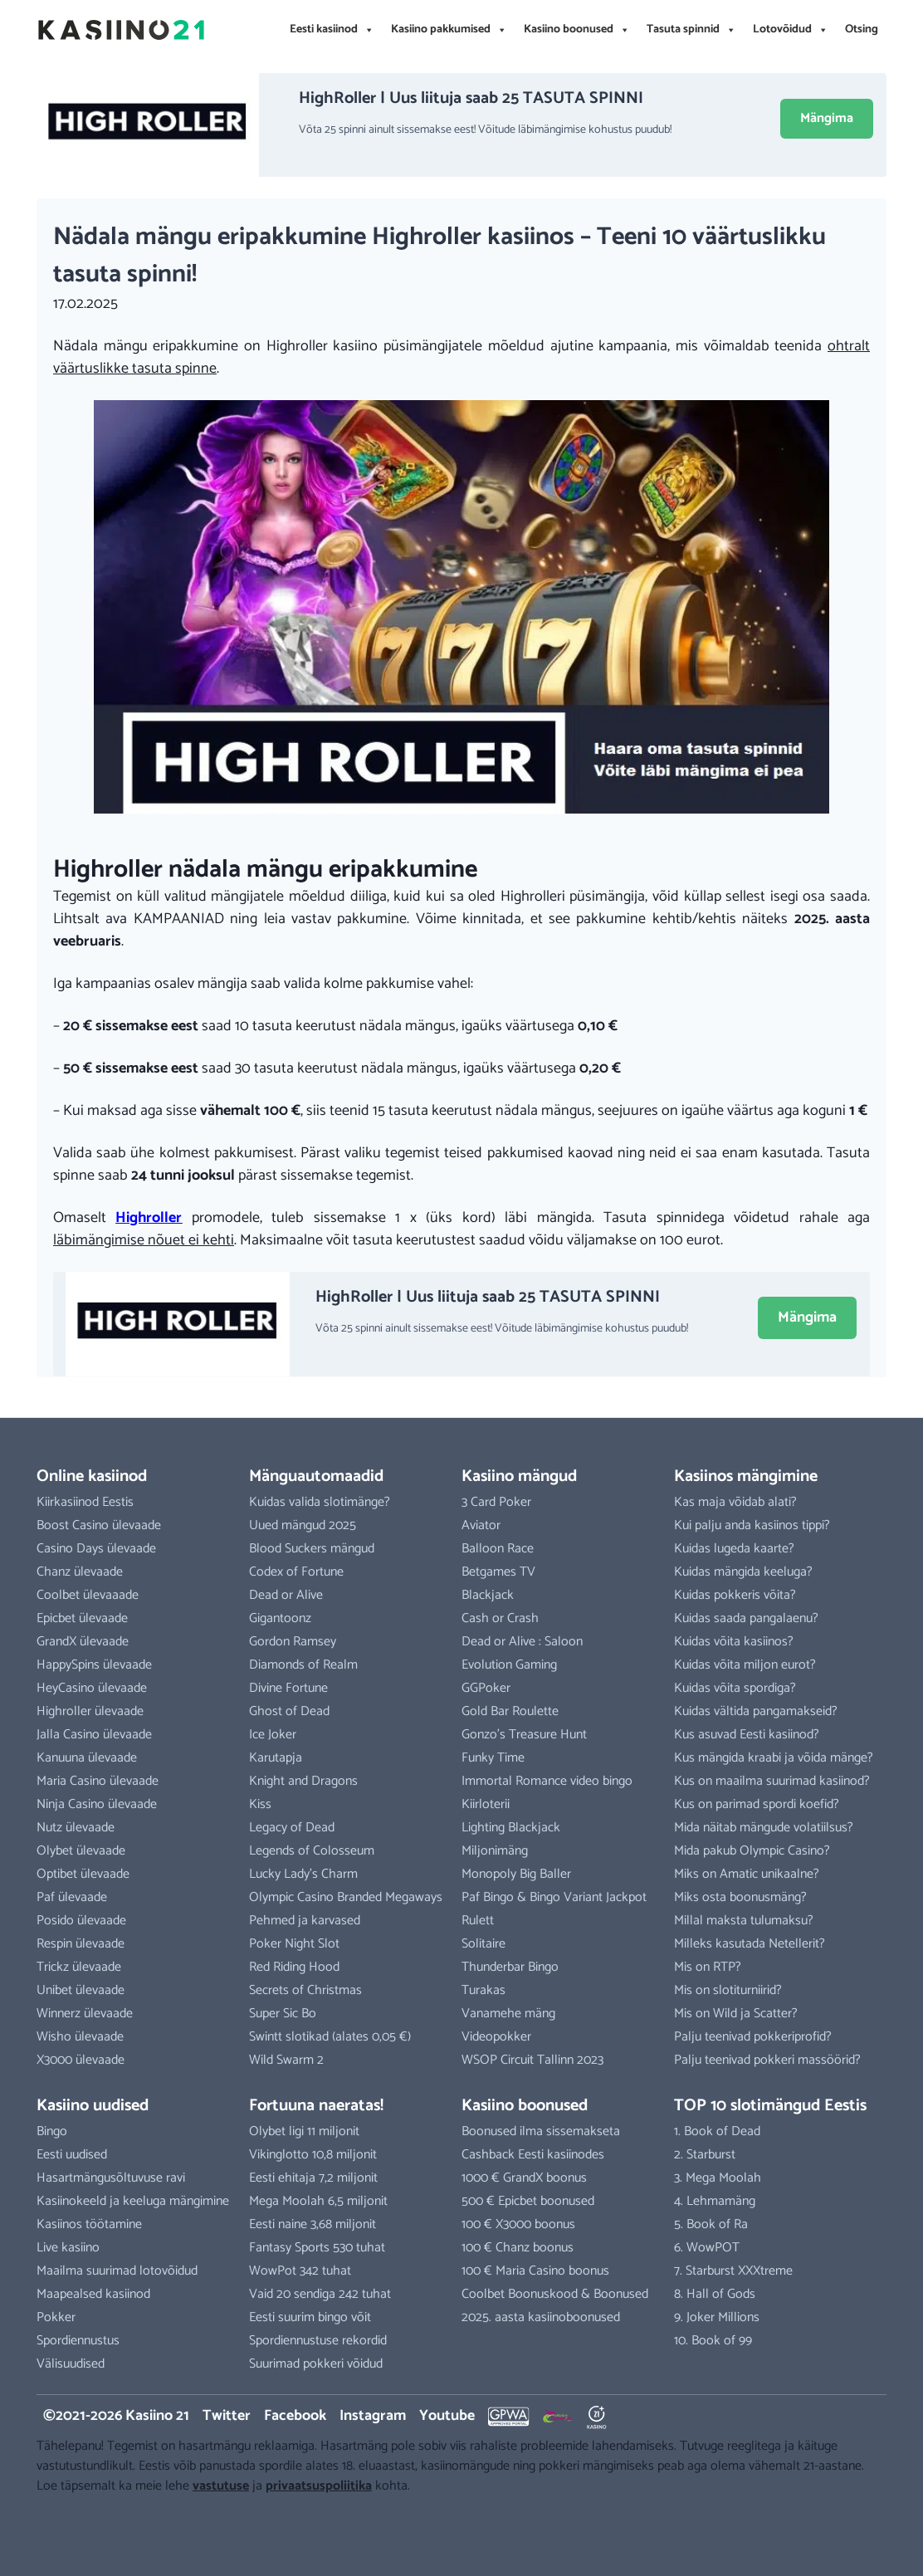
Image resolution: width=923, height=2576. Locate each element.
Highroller (148, 1217)
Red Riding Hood (294, 1967)
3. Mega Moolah (717, 2178)
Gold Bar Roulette (510, 1711)
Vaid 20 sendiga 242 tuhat (320, 2294)
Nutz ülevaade (76, 1827)
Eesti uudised (72, 2154)
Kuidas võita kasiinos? (734, 1641)
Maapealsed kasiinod (93, 2294)
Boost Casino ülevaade (99, 1525)
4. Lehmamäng (714, 2201)
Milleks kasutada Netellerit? (749, 1944)
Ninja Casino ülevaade (97, 1804)
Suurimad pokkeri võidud (316, 2364)
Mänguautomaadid (316, 1476)
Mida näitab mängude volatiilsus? (763, 1827)
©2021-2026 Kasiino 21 (116, 2415)
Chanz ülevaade (80, 1572)
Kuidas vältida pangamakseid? (756, 1711)
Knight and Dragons (303, 1781)
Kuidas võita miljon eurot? (745, 1665)
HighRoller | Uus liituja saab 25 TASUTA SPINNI (471, 98)
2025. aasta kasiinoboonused (540, 2317)
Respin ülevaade (81, 1944)
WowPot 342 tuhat (300, 2271)
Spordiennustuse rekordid (318, 2340)
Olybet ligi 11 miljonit (304, 2131)
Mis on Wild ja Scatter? (736, 2013)
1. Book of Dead (717, 2131)
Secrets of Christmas (305, 1990)
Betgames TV (498, 1572)
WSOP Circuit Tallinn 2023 (532, 2060)
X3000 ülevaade (81, 2060)
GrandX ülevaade (83, 1641)
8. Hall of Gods (714, 2294)
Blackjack (487, 1595)
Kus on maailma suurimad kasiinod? (772, 1781)
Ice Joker (272, 1734)
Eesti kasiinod (332, 29)
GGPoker (485, 1688)
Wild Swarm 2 (286, 2060)
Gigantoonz (280, 1618)
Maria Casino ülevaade (98, 1781)
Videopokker (496, 2037)
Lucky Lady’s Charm (303, 1874)
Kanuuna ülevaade (87, 1758)
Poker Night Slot (294, 1944)
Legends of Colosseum (311, 1851)
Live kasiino (68, 2247)
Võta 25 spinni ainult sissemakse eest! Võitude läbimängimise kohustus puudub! (485, 129)
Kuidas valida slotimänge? (319, 1502)
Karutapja (275, 1758)
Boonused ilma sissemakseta (540, 2131)
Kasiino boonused (577, 29)
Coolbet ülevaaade (88, 1595)
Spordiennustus (78, 2340)
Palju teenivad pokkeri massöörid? (767, 2060)
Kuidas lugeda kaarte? (734, 1548)
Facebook (295, 2415)
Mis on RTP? (707, 1967)
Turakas (483, 1990)
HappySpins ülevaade (94, 1665)
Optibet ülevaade (83, 1874)
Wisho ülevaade (80, 2037)
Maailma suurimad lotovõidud (117, 2271)
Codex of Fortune (296, 1572)
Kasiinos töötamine (89, 2224)
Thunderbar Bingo (510, 1967)
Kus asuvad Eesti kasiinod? (746, 1734)
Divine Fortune (288, 1688)
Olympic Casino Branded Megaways (345, 1897)
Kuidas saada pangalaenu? (746, 1618)
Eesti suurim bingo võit (310, 2317)
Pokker (56, 2317)
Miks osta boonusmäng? (740, 1897)
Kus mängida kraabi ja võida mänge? (773, 1758)
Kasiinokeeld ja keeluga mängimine (133, 2201)
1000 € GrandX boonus (524, 2178)
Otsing (861, 29)
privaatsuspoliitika (319, 2486)
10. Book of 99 (713, 2340)
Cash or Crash (500, 1618)
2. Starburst (704, 2154)
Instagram (372, 2415)
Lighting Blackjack (510, 1827)
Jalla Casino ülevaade (94, 1734)
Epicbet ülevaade (82, 1618)
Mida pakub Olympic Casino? (752, 1851)
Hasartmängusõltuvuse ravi (111, 2178)
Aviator (481, 1525)
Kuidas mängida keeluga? (743, 1572)
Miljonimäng (494, 1851)
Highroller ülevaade (90, 1711)
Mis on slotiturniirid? (728, 1990)
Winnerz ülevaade (85, 2013)
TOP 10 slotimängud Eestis (770, 2105)
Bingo (52, 2131)
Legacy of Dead (292, 1827)
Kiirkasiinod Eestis (85, 1502)
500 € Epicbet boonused (527, 2201)
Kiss (260, 1804)
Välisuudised (71, 2364)
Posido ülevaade (81, 1920)
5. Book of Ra (711, 2224)
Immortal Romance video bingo (546, 1781)
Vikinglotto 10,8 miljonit (313, 2154)
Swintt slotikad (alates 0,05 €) (330, 2037)
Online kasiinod (92, 1476)
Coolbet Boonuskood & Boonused (554, 2294)
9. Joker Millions (716, 2317)
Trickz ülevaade (79, 1967)
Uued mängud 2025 (302, 1525)
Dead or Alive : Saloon (522, 1641)
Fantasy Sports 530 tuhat (317, 2247)
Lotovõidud (790, 29)
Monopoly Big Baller (516, 1874)
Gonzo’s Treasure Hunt (524, 1734)
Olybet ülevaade (81, 1851)
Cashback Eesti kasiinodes (532, 2154)
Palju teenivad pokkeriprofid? (753, 2037)
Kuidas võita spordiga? (735, 1688)
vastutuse (221, 2486)
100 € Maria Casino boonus (535, 2271)
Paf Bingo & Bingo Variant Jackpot (554, 1897)
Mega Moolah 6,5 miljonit (318, 2201)
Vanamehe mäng (508, 2013)
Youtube (447, 2415)
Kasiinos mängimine (746, 1476)
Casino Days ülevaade (96, 1548)
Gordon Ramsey (292, 1641)
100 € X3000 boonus (518, 2224)
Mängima (826, 118)
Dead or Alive (286, 1595)
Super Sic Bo (282, 2013)
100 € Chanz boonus (517, 2247)
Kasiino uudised (93, 2105)
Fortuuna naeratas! (316, 2105)
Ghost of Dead (289, 1711)
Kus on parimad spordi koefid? (756, 1804)
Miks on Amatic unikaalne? (746, 1874)
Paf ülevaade (72, 1897)
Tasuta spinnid (691, 29)
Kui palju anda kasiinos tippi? (752, 1525)
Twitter (227, 2415)
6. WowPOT (707, 2247)
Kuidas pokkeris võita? (735, 1595)
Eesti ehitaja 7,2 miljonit (313, 2178)
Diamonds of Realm (303, 1665)
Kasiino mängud (519, 1476)
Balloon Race (497, 1548)
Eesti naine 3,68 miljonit (312, 2224)
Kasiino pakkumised (449, 29)
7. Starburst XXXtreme (733, 2271)
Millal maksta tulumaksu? (743, 1920)
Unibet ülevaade (81, 1990)
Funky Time (493, 1758)
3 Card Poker (496, 1502)
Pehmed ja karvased (304, 1920)
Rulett (477, 1920)
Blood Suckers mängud (311, 1548)
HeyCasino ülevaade (92, 1688)
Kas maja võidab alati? (735, 1502)
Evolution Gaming (509, 1665)
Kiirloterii (485, 1804)
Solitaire (483, 1944)
